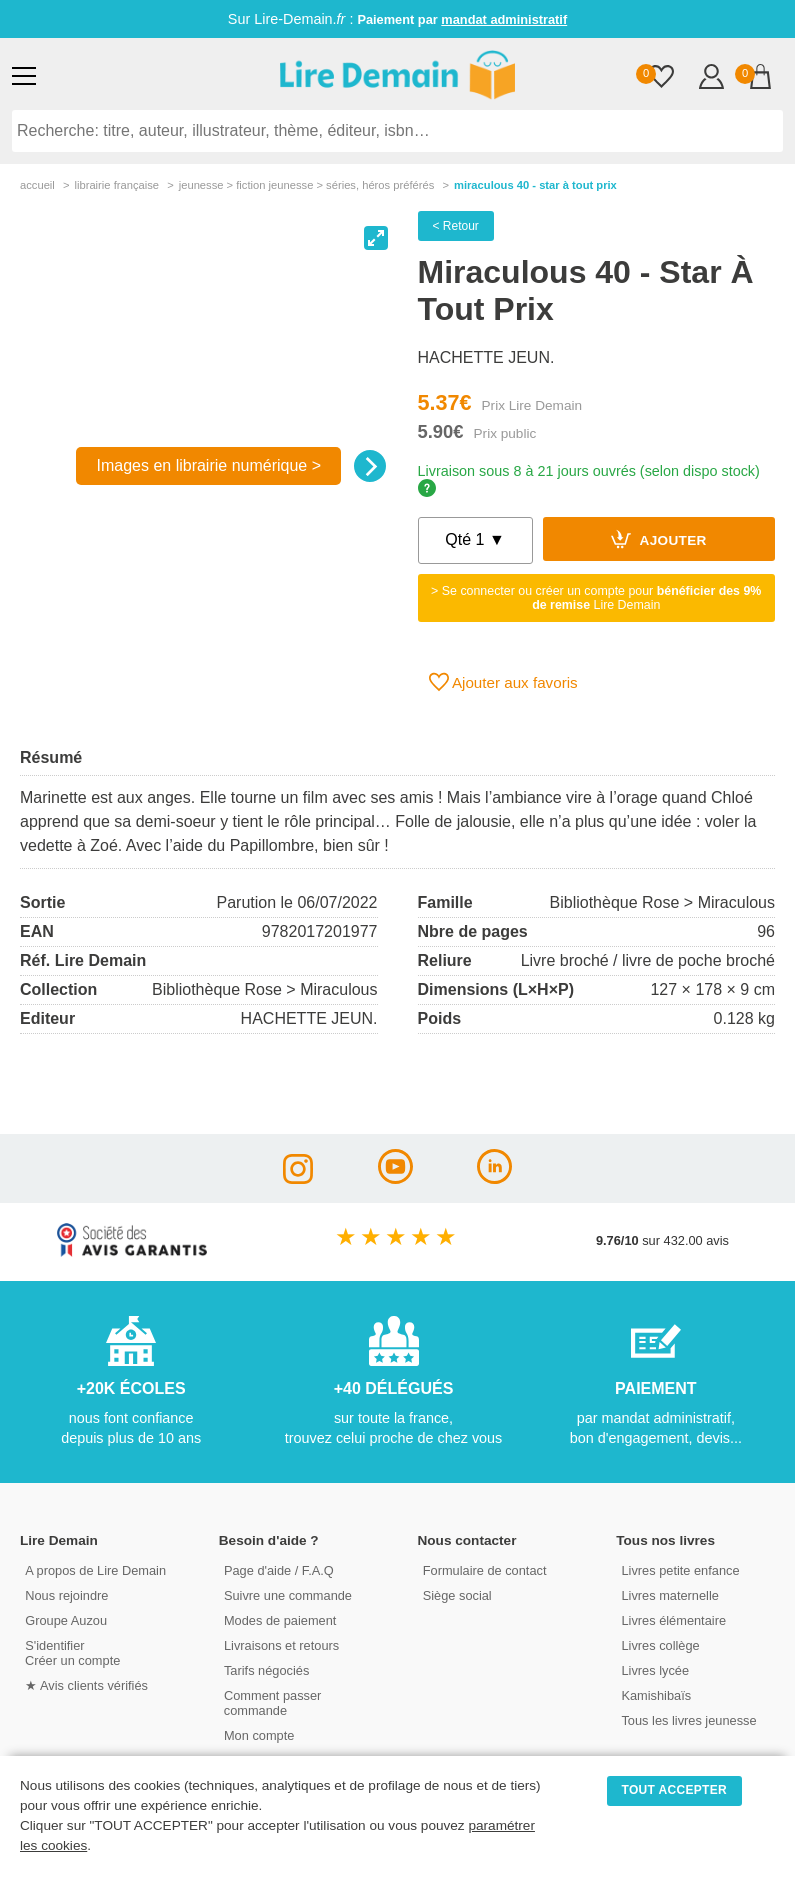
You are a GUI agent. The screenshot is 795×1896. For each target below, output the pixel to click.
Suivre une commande (288, 1595)
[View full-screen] (376, 238)
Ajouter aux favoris (503, 682)
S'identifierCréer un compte (72, 1653)
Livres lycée (655, 1670)
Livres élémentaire (673, 1620)
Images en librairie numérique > (208, 465)
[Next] (370, 466)
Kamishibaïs (656, 1695)
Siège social (457, 1595)
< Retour (456, 226)
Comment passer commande (272, 1703)
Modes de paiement (280, 1620)
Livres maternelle (669, 1595)
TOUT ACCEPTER (675, 1790)
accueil (37, 185)
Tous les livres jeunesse (688, 1720)
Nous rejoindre (66, 1595)
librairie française (116, 185)
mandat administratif (504, 19)
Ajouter (659, 539)
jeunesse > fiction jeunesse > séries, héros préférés (307, 185)
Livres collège (660, 1645)
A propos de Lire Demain (95, 1570)
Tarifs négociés (266, 1670)
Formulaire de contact (485, 1570)
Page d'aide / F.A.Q (279, 1570)
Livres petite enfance (680, 1570)
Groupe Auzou (66, 1620)
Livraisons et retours (281, 1645)
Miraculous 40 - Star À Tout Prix (535, 185)
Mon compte (259, 1735)
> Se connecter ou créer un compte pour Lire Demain (596, 598)
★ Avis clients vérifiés (86, 1685)
